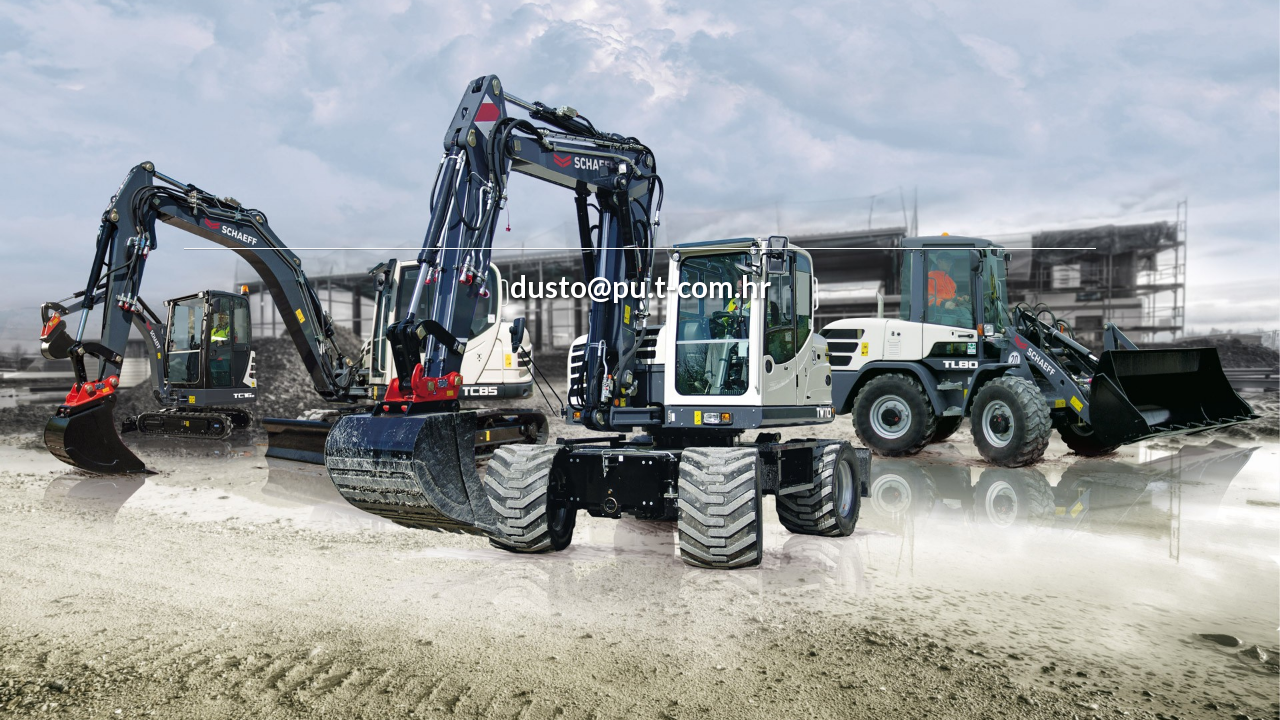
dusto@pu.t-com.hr (640, 286)
